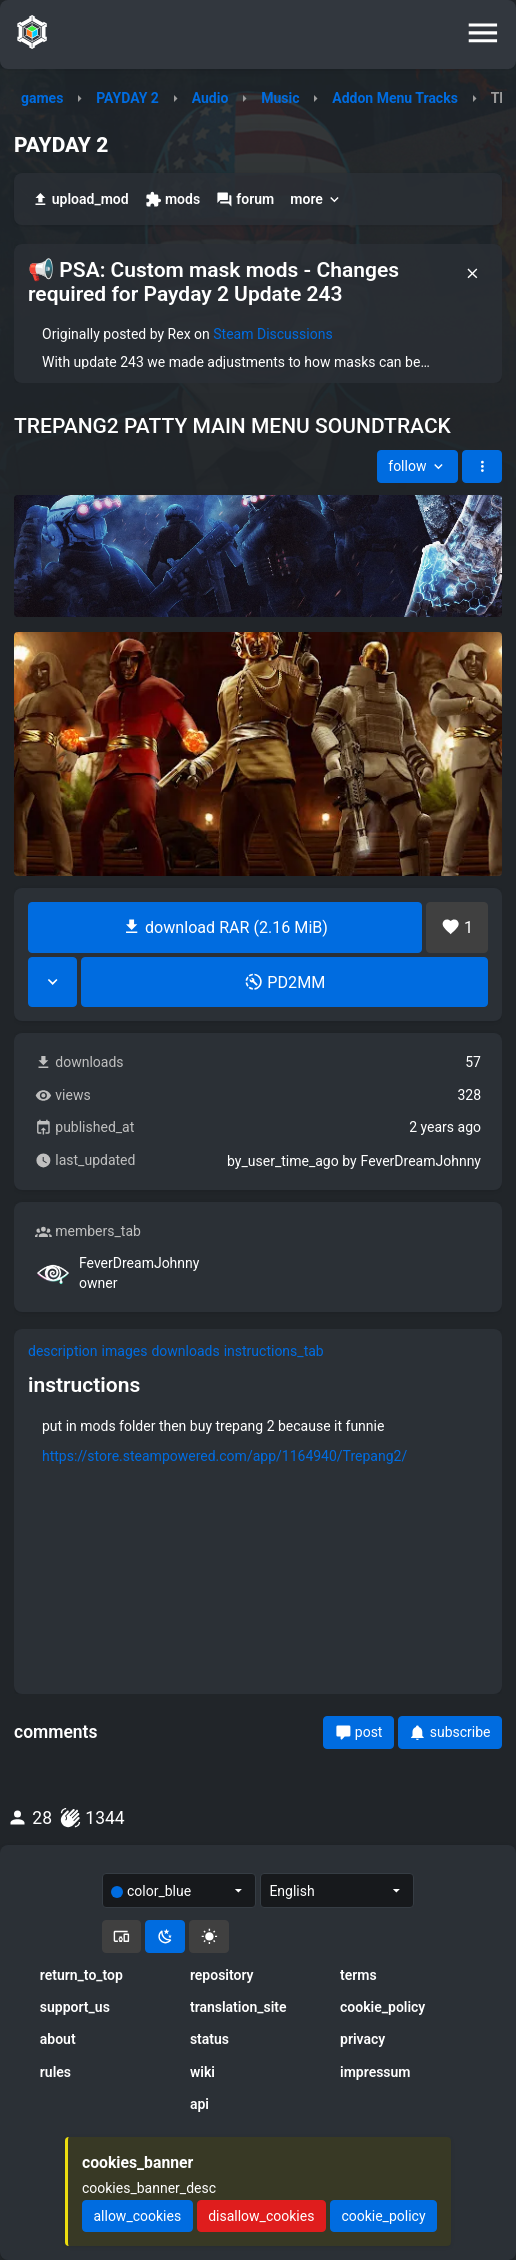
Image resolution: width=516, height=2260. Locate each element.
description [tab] (63, 1351)
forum (245, 199)
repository (222, 1975)
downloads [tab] (185, 1351)
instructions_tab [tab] (274, 1351)
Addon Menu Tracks (395, 98)
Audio (210, 98)
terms (358, 1975)
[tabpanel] (258, 1431)
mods (172, 199)
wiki (202, 2072)
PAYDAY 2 (127, 98)
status (209, 2039)
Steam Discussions (272, 334)
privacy (362, 2039)
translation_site (238, 2007)
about (58, 2039)
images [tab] (125, 1351)
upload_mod (80, 199)
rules (55, 2072)
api (199, 2104)
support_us (75, 2007)
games (42, 98)
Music (280, 98)
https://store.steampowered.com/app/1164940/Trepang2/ (224, 1456)
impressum (375, 2072)
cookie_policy (382, 2007)
